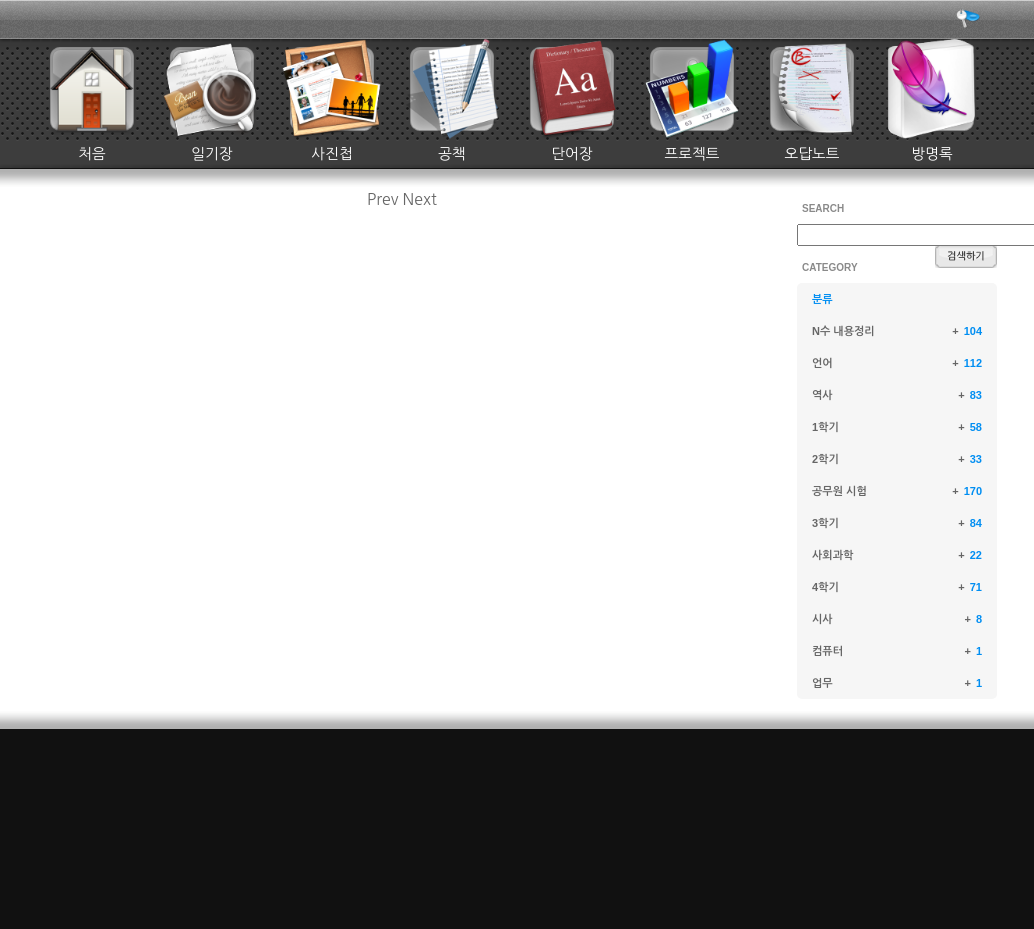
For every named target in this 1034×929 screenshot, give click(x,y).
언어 (822, 363)
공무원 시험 (839, 491)
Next (420, 199)
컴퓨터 (827, 651)
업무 (822, 683)
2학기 (825, 459)
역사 (822, 395)
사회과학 (832, 555)
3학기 (825, 523)
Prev (383, 199)
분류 (822, 299)
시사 (822, 619)
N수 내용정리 (843, 331)
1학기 (825, 427)
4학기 (825, 587)
